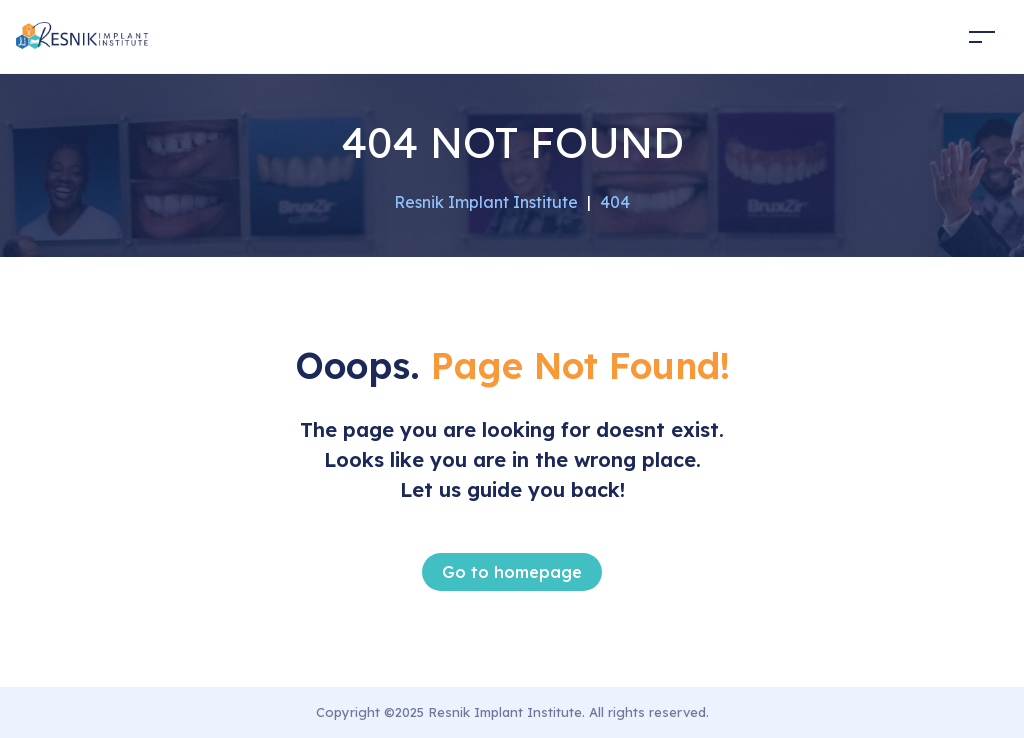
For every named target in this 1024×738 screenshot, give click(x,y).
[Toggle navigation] (982, 36)
